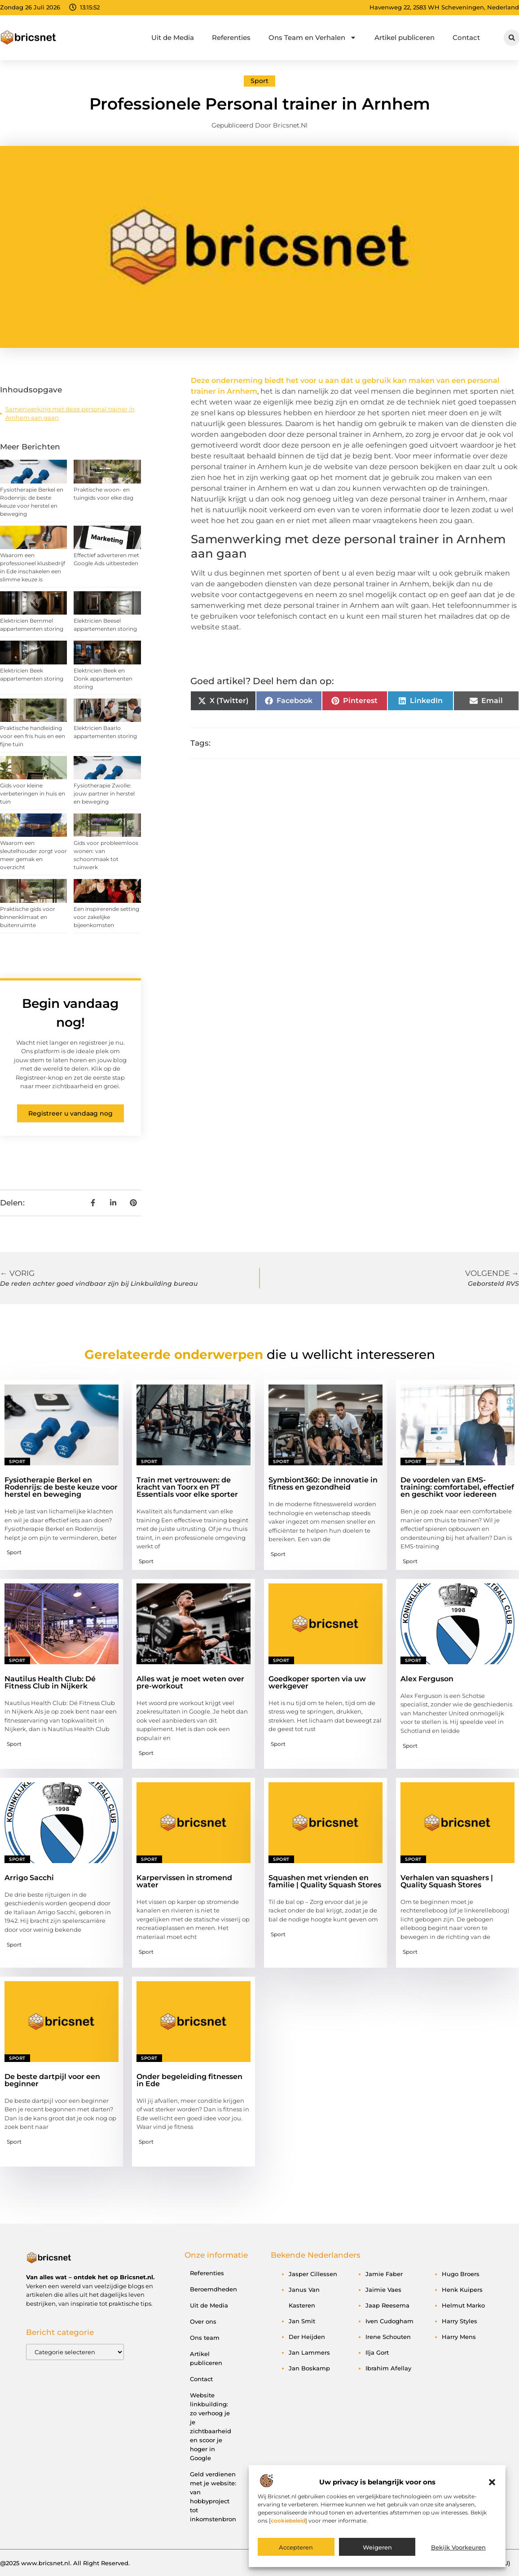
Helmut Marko (463, 2305)
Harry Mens (459, 2336)
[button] (492, 2482)
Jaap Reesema (387, 2305)
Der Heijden (307, 2336)
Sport (259, 81)
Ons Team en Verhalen (312, 37)
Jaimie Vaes (383, 2289)
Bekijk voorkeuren (458, 2547)
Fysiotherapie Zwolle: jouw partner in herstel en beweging (104, 793)
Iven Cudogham (389, 2321)
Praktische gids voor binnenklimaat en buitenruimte (27, 917)
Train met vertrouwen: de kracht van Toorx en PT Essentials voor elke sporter (187, 1487)
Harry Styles (459, 2321)
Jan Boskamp (309, 2368)
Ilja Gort (377, 2352)
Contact (466, 37)
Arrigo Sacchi (29, 1877)
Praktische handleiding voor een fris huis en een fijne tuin (32, 736)
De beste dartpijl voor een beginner (52, 2080)
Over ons (203, 2321)
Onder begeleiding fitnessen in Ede (189, 2080)
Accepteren (296, 2547)
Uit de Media (172, 37)
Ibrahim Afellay (388, 2368)
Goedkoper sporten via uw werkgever (317, 1682)
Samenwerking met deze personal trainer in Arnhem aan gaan (70, 413)
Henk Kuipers (462, 2289)
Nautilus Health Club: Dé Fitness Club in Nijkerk (50, 1682)
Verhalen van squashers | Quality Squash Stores (446, 1881)
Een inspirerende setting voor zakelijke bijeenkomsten (106, 917)
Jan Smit (302, 2321)
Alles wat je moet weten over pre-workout (190, 1682)
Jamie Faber (384, 2273)
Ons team (205, 2337)
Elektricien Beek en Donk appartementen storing (103, 678)
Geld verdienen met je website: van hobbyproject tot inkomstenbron (213, 2496)
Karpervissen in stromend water (184, 1881)
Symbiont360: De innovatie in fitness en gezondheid (323, 1483)
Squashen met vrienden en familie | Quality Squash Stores (324, 1881)
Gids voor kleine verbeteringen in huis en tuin (32, 793)
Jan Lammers (309, 2352)
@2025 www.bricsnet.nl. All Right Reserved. (65, 2563)
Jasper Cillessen (313, 2273)
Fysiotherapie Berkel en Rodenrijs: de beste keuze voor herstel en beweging (61, 1487)
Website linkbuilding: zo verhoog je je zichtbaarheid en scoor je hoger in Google (210, 2426)
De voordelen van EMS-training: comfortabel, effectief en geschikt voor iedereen (457, 1487)
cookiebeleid (288, 2520)
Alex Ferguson (426, 1679)
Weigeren (377, 2547)
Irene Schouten (388, 2336)
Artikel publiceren (404, 37)
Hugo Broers (460, 2273)
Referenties (231, 37)
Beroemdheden (213, 2289)
